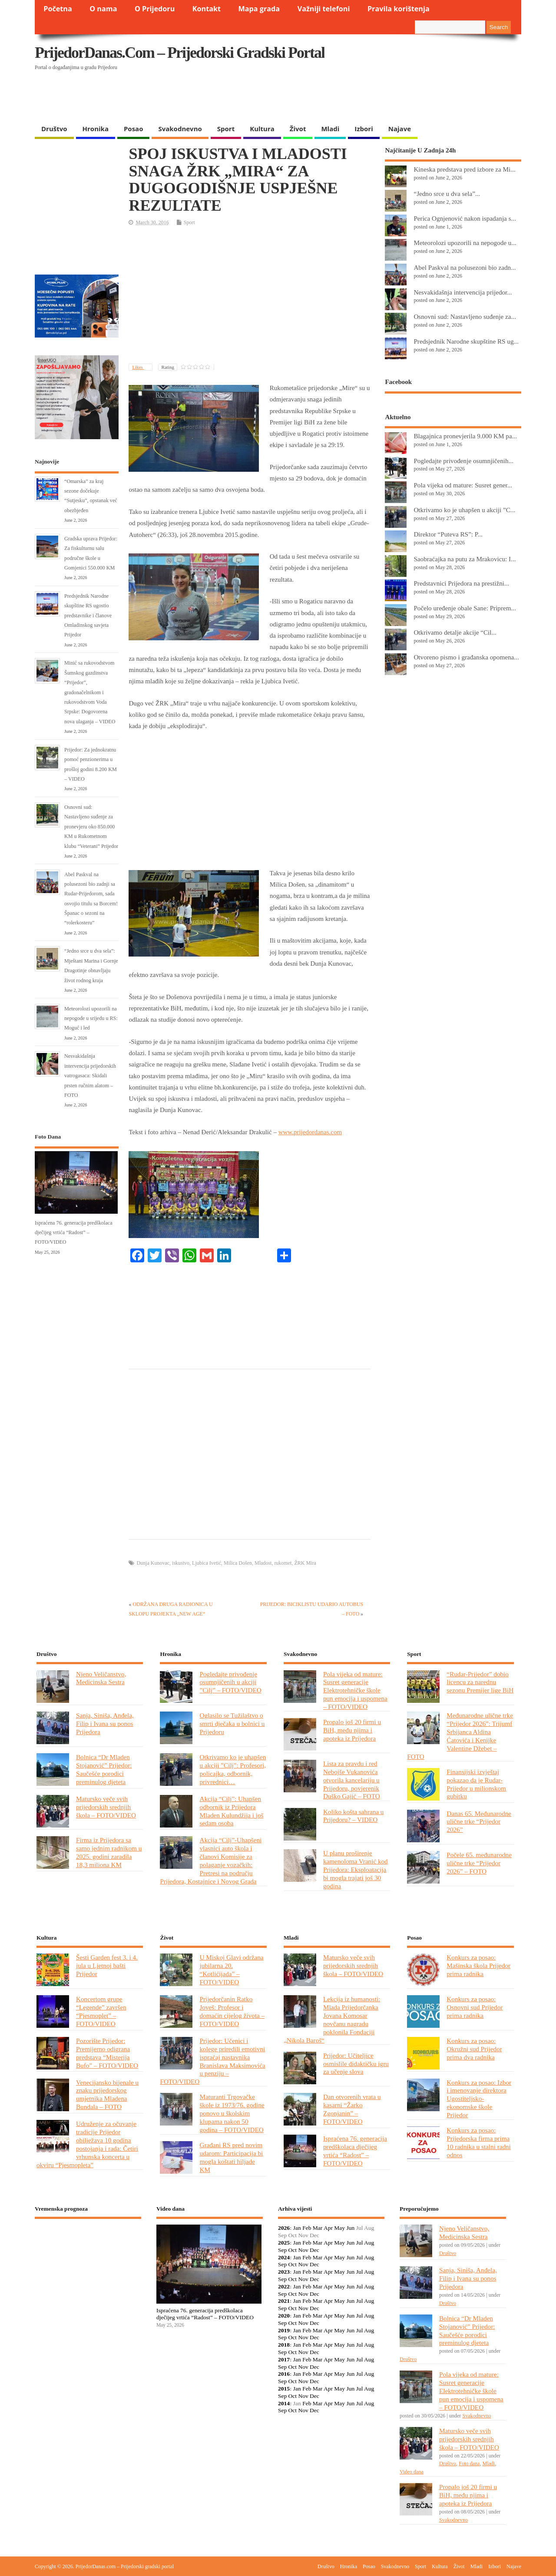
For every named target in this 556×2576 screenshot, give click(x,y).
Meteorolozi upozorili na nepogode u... (465, 242)
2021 (284, 2301)
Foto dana (469, 2463)
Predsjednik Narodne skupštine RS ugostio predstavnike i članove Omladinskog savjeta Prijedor (88, 615)
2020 (284, 2315)
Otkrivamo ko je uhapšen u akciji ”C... (464, 509)
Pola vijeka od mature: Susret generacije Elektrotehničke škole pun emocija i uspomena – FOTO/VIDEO (355, 1690)
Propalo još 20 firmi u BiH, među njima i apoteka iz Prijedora (352, 1730)
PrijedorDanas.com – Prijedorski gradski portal (179, 52)
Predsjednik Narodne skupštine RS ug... (466, 341)
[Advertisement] (353, 97)
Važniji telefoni (324, 8)
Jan (297, 2228)
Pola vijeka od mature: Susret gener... (463, 485)
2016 (284, 2374)
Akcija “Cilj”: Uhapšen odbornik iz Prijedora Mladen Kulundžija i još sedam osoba (231, 1811)
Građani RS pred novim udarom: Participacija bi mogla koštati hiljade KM (231, 2157)
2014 (284, 2403)
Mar (318, 2228)
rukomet (282, 1563)
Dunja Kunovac (152, 1563)
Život (298, 128)
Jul (359, 2242)
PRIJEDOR (88, 2257)
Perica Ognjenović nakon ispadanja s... (465, 218)
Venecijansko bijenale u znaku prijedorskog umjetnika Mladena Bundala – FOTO (107, 2095)
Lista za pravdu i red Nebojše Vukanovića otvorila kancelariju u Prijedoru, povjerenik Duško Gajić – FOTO (351, 1780)
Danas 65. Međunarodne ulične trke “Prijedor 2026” (479, 1822)
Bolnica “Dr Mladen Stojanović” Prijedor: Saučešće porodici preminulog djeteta (104, 1769)
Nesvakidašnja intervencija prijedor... (463, 292)
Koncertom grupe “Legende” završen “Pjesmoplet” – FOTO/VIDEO (101, 2011)
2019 (284, 2330)
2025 (284, 2242)
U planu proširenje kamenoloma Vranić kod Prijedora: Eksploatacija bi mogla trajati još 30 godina (355, 1869)
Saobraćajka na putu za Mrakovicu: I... (465, 559)
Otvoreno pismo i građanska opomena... (466, 657)
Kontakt (206, 8)
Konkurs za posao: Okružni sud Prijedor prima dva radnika (474, 2049)
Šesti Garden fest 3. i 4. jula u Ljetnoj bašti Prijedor (107, 1965)
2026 (284, 2228)
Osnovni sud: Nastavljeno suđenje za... (465, 316)
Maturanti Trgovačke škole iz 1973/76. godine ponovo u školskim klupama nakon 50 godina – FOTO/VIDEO (231, 2113)
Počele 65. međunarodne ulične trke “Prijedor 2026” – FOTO (479, 1863)
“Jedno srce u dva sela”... (447, 193)
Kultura (262, 128)
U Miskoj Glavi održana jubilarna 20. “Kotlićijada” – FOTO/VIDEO (231, 1970)
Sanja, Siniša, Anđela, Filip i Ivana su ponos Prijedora (105, 1723)
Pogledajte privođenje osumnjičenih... (463, 460)
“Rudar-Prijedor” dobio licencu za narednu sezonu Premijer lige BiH (480, 1682)
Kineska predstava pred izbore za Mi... (464, 169)
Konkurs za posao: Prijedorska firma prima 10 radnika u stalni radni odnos (478, 2142)
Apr (328, 2228)
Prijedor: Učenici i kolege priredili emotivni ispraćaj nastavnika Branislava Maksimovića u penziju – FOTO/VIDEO (212, 2061)
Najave (399, 128)
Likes (138, 367)
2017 (284, 2359)
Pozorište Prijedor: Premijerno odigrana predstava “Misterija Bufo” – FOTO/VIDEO (107, 2053)
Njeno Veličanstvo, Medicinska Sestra (101, 1678)
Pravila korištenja (398, 8)
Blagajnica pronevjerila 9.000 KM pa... (465, 436)
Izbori (363, 128)
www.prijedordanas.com (310, 1132)
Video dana (412, 2472)
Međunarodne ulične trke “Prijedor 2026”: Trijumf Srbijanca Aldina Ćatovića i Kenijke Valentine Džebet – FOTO (460, 1736)
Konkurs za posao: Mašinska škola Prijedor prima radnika (478, 1965)
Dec (314, 2250)
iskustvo (180, 1563)
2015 (284, 2388)
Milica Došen (238, 1563)
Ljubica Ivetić (206, 1563)
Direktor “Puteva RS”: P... (448, 534)
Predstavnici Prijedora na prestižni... (461, 583)
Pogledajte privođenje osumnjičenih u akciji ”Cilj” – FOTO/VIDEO (230, 1682)
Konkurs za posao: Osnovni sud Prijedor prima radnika (475, 2007)
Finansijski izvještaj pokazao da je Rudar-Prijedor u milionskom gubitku (476, 1784)
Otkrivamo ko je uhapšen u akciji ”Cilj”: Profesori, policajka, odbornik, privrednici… (232, 1769)
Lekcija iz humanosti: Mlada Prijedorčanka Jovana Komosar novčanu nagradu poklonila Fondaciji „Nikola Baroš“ (332, 2019)
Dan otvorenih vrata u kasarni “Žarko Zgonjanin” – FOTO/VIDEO (352, 2109)
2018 (284, 2344)
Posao (133, 128)
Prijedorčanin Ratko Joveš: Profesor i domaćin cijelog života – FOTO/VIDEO (232, 2011)
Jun (350, 2228)
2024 (284, 2257)
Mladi (330, 128)
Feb (306, 2228)
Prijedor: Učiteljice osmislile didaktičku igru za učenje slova (356, 2064)
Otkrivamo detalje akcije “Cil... (455, 632)
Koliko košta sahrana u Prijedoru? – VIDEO (353, 1816)
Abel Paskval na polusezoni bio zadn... (465, 267)
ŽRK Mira (305, 1563)
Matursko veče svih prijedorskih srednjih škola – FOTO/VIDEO (106, 1807)
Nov (303, 2250)
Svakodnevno (180, 128)
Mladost (263, 1563)
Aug (369, 2242)
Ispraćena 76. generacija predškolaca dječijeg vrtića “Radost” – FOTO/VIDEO (74, 1232)
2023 (284, 2271)
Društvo (54, 128)
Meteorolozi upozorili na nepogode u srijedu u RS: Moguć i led (91, 1018)
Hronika (96, 128)
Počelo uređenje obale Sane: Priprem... (465, 608)
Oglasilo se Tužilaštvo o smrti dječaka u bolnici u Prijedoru (232, 1723)
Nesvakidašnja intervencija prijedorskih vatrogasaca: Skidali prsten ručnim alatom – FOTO (90, 1075)
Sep (282, 2250)
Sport (226, 128)
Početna (57, 8)
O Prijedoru (155, 8)
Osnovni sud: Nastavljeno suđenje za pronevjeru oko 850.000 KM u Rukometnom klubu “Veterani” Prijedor (91, 826)
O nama (103, 8)
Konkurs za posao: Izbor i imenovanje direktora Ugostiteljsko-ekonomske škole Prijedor (479, 2099)
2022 (284, 2286)
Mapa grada (259, 8)
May (339, 2228)
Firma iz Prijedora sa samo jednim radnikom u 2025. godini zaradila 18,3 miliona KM (109, 1852)
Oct (292, 2250)
